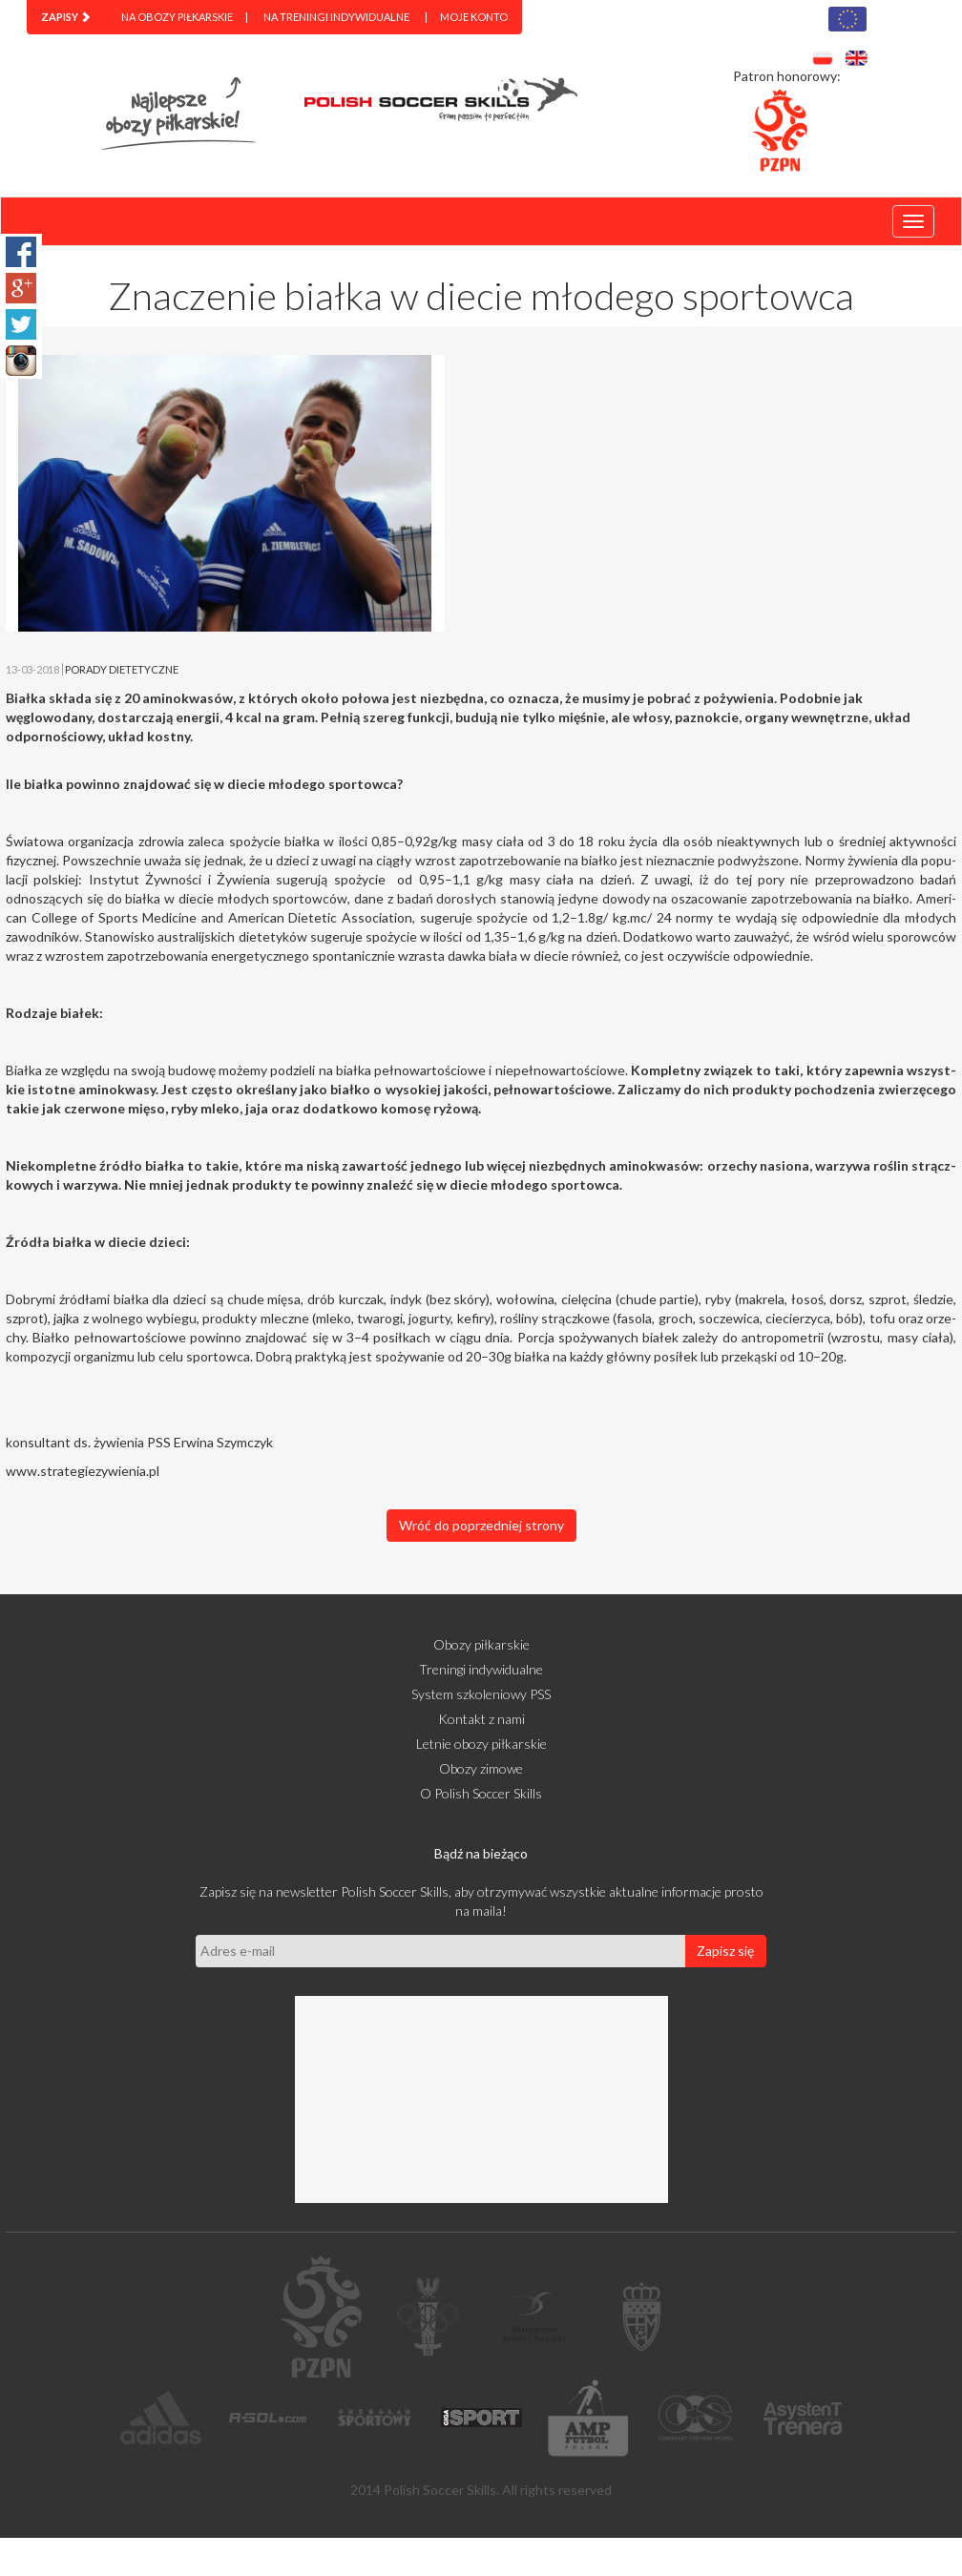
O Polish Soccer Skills (481, 1793)
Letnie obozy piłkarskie (481, 1743)
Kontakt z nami (481, 1719)
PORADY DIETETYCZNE (121, 669)
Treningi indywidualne (481, 1669)
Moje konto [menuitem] (474, 16)
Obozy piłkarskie (481, 1644)
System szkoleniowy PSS (481, 1694)
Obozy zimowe (481, 1768)
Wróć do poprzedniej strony (481, 1525)
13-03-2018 (32, 669)
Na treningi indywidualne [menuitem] (336, 16)
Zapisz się (725, 1950)
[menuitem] (66, 17)
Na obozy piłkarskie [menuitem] (177, 16)
